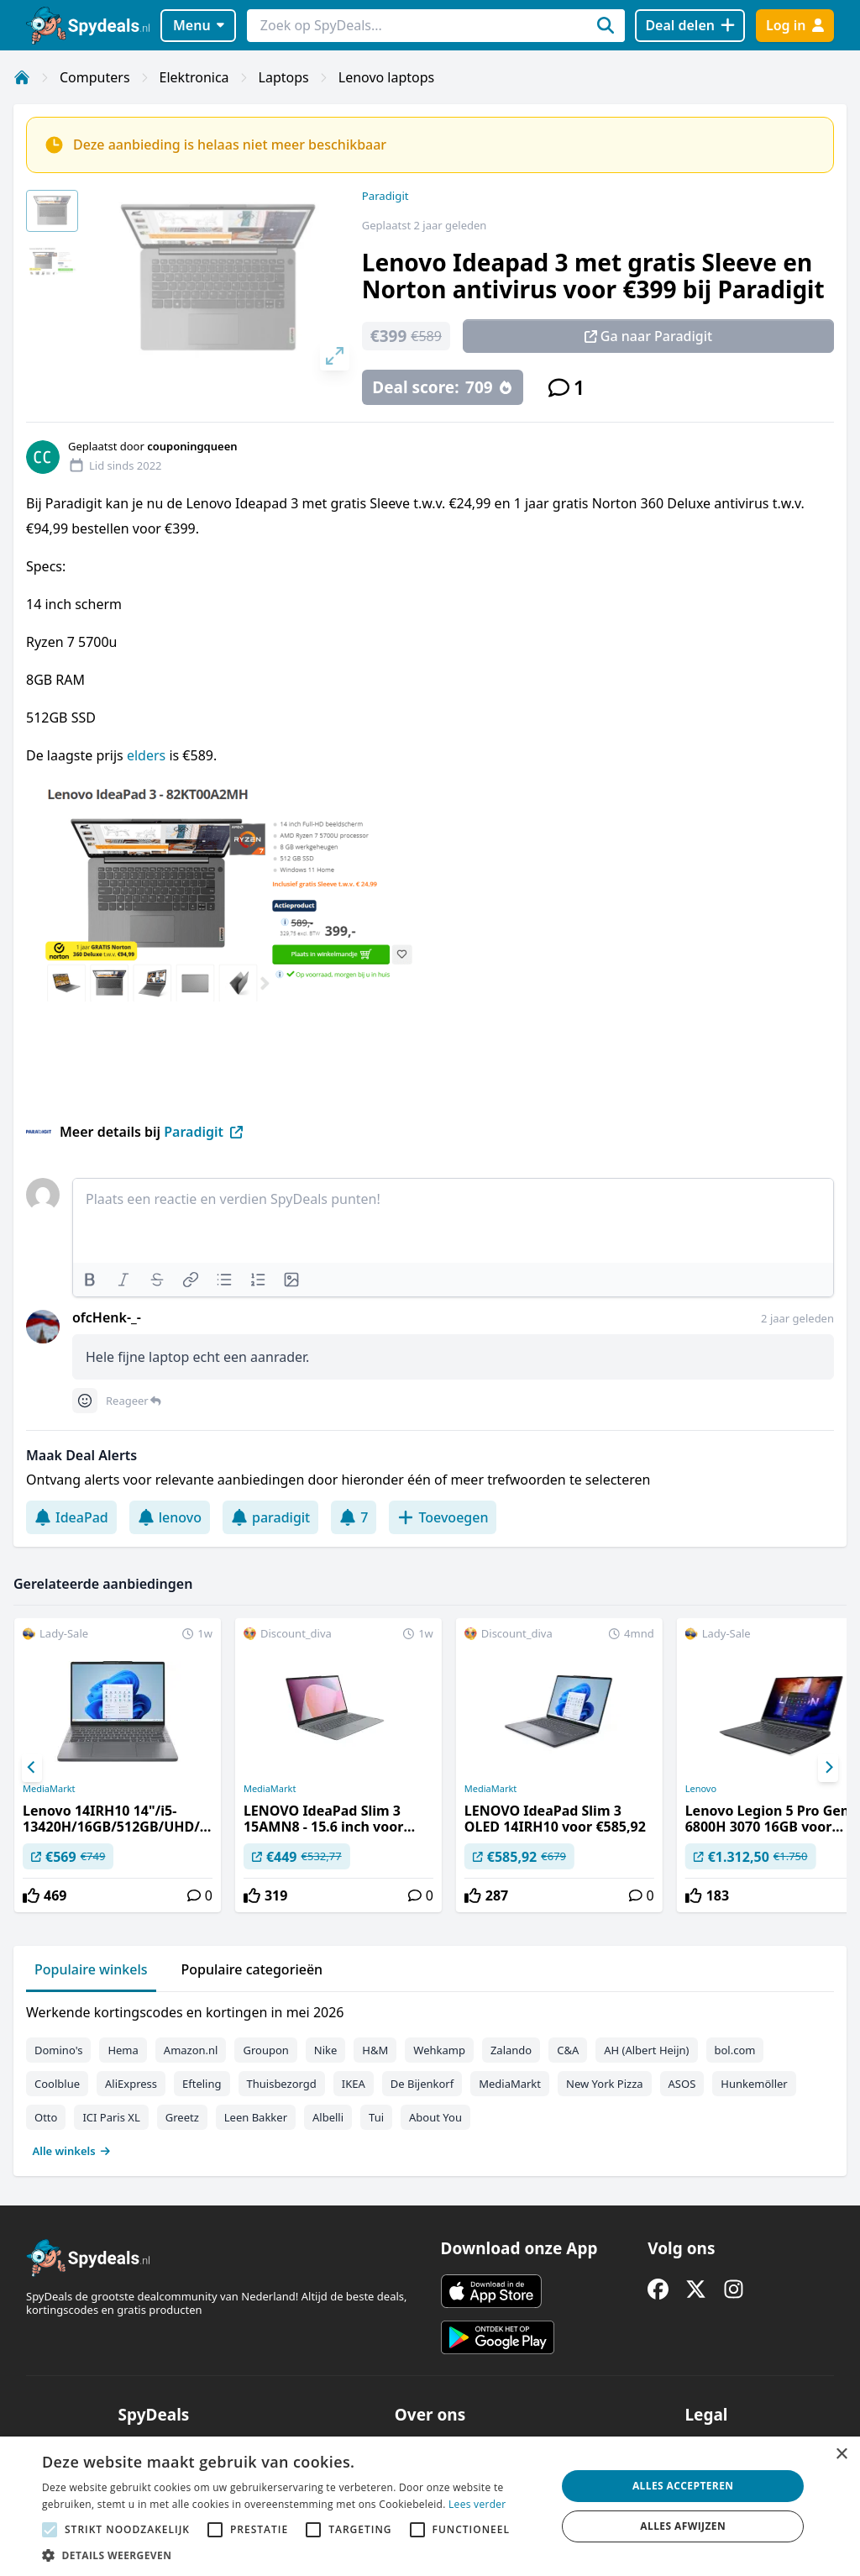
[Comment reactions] (84, 1400)
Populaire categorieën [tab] (252, 1969)
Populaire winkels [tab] (91, 1969)
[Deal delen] (690, 25)
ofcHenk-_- (106, 1317)
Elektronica (194, 77)
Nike (326, 2050)
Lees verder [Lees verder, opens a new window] (477, 2504)
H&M (375, 2050)
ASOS (682, 2083)
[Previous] (32, 1767)
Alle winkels (72, 2150)
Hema (123, 2050)
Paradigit (385, 196)
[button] (291, 2555)
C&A (568, 2050)
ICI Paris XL (110, 2117)
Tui (376, 2117)
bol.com (735, 2050)
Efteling (201, 2083)
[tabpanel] (430, 2077)
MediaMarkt (49, 1789)
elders (148, 755)
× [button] (841, 2454)
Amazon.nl (191, 2050)
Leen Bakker (255, 2117)
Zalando (511, 2050)
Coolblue (57, 2083)
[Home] (21, 77)
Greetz (182, 2117)
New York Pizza (604, 2083)
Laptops (284, 77)
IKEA (353, 2083)
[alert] (430, 2506)
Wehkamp (439, 2050)
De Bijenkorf (422, 2083)
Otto (45, 2117)
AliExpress (131, 2083)
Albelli (327, 2117)
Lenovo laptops (386, 77)
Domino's (58, 2050)
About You (435, 2117)
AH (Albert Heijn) (646, 2050)
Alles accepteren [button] (683, 2486)
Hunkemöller (754, 2083)
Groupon (265, 2050)
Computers (95, 77)
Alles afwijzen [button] (683, 2526)
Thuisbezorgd (282, 2083)
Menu (198, 25)
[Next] (828, 1767)
